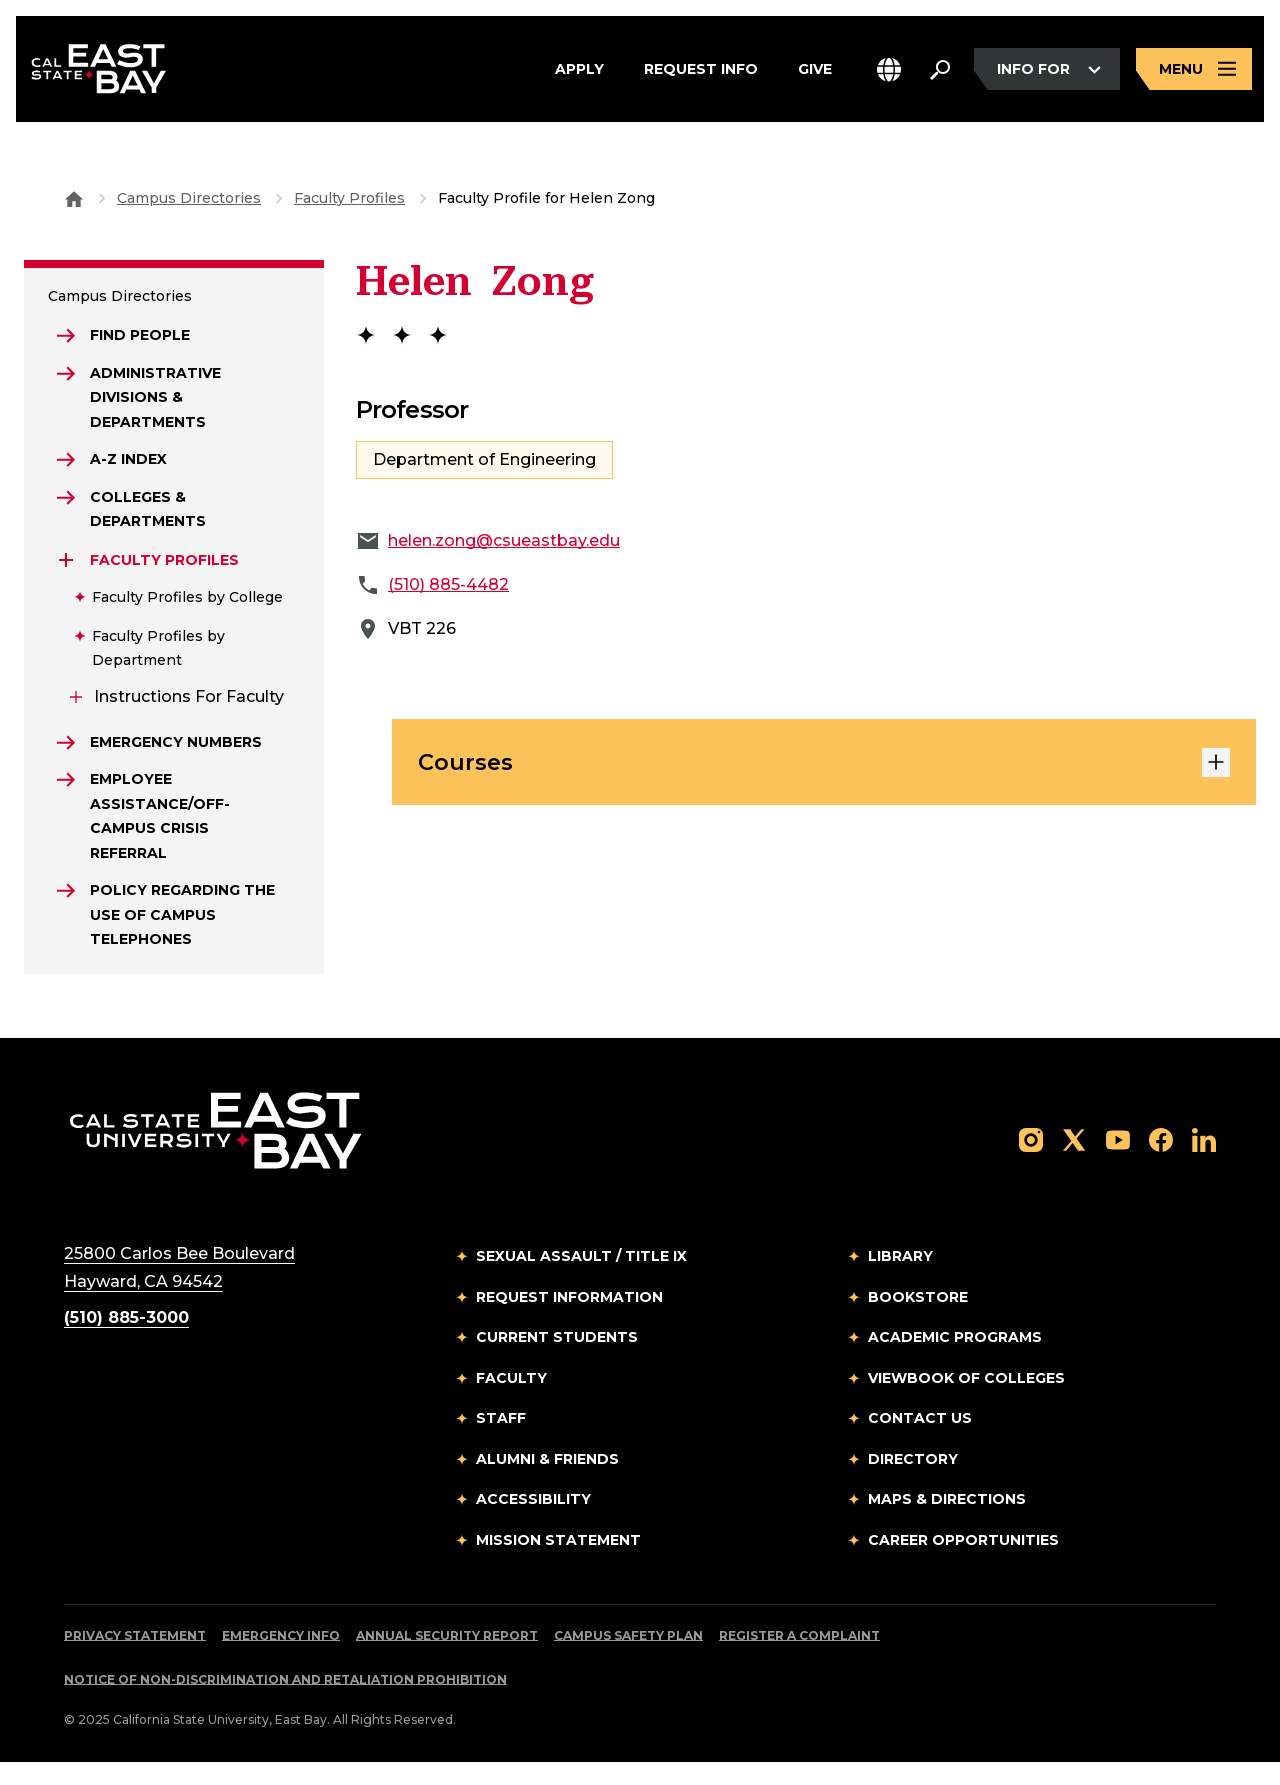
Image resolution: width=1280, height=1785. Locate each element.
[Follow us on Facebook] (1161, 1161)
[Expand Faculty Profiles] (68, 573)
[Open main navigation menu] (1194, 72)
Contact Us (920, 1441)
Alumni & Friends (547, 1481)
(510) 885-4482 (448, 584)
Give (815, 72)
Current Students (557, 1360)
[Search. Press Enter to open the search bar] (940, 72)
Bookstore (918, 1319)
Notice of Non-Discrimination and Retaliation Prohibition (285, 1702)
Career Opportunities (963, 1562)
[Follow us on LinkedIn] (1204, 1161)
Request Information (569, 1319)
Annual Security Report (447, 1658)
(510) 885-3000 (126, 1340)
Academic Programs (955, 1360)
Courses (824, 766)
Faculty (511, 1400)
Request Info (701, 72)
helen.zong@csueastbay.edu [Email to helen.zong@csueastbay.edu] (504, 540)
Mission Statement (558, 1562)
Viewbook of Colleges (966, 1400)
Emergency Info (281, 1658)
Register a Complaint (799, 1658)
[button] (889, 72)
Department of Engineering (484, 459)
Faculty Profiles (349, 198)
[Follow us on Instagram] (1031, 1161)
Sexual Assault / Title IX (581, 1279)
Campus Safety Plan (628, 1658)
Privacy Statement (135, 1658)
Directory (913, 1481)
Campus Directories (189, 198)
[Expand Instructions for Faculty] (76, 710)
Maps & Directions (947, 1522)
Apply (579, 72)
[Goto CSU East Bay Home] (74, 198)
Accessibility (533, 1522)
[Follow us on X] (1074, 1161)
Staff (501, 1441)
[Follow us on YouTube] (1118, 1161)
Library (900, 1279)
